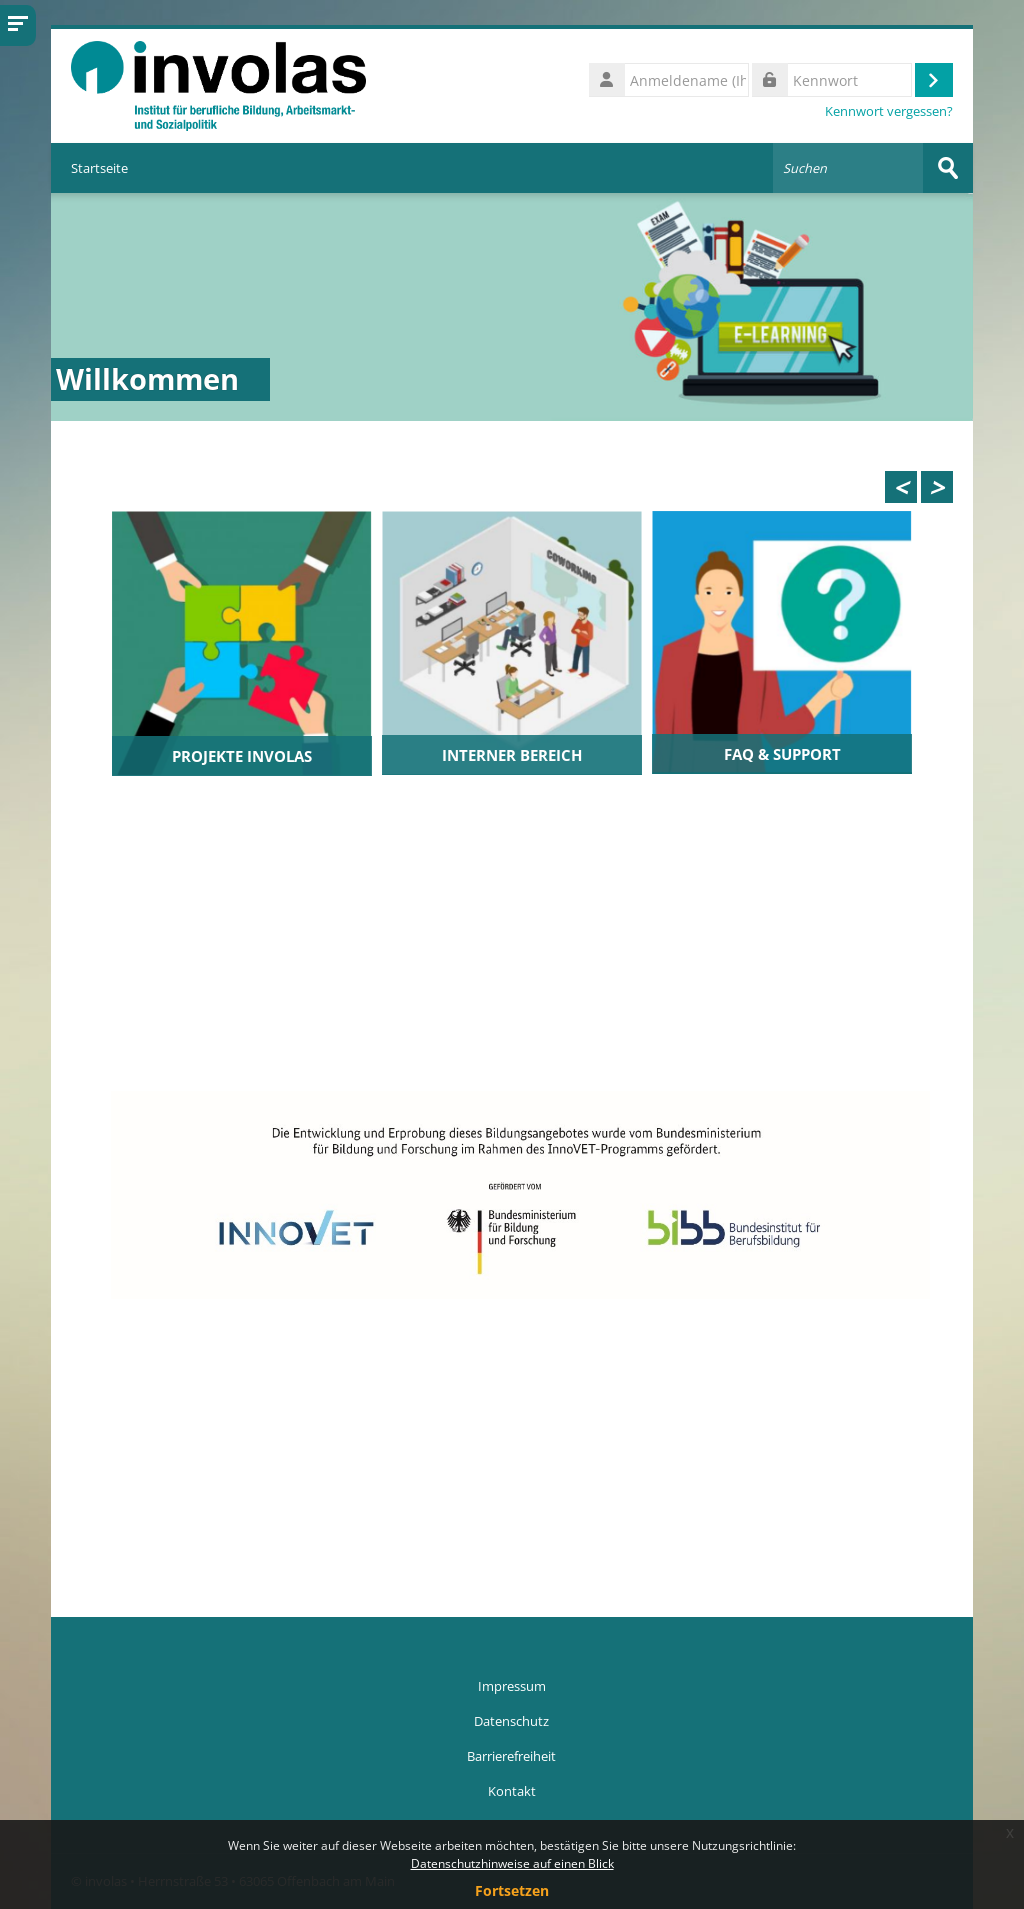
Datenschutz (511, 1721)
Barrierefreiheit (511, 1756)
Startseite (99, 168)
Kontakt (512, 1791)
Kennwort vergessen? (889, 111)
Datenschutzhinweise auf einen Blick (512, 1863)
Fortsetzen (512, 1890)
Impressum (512, 1686)
